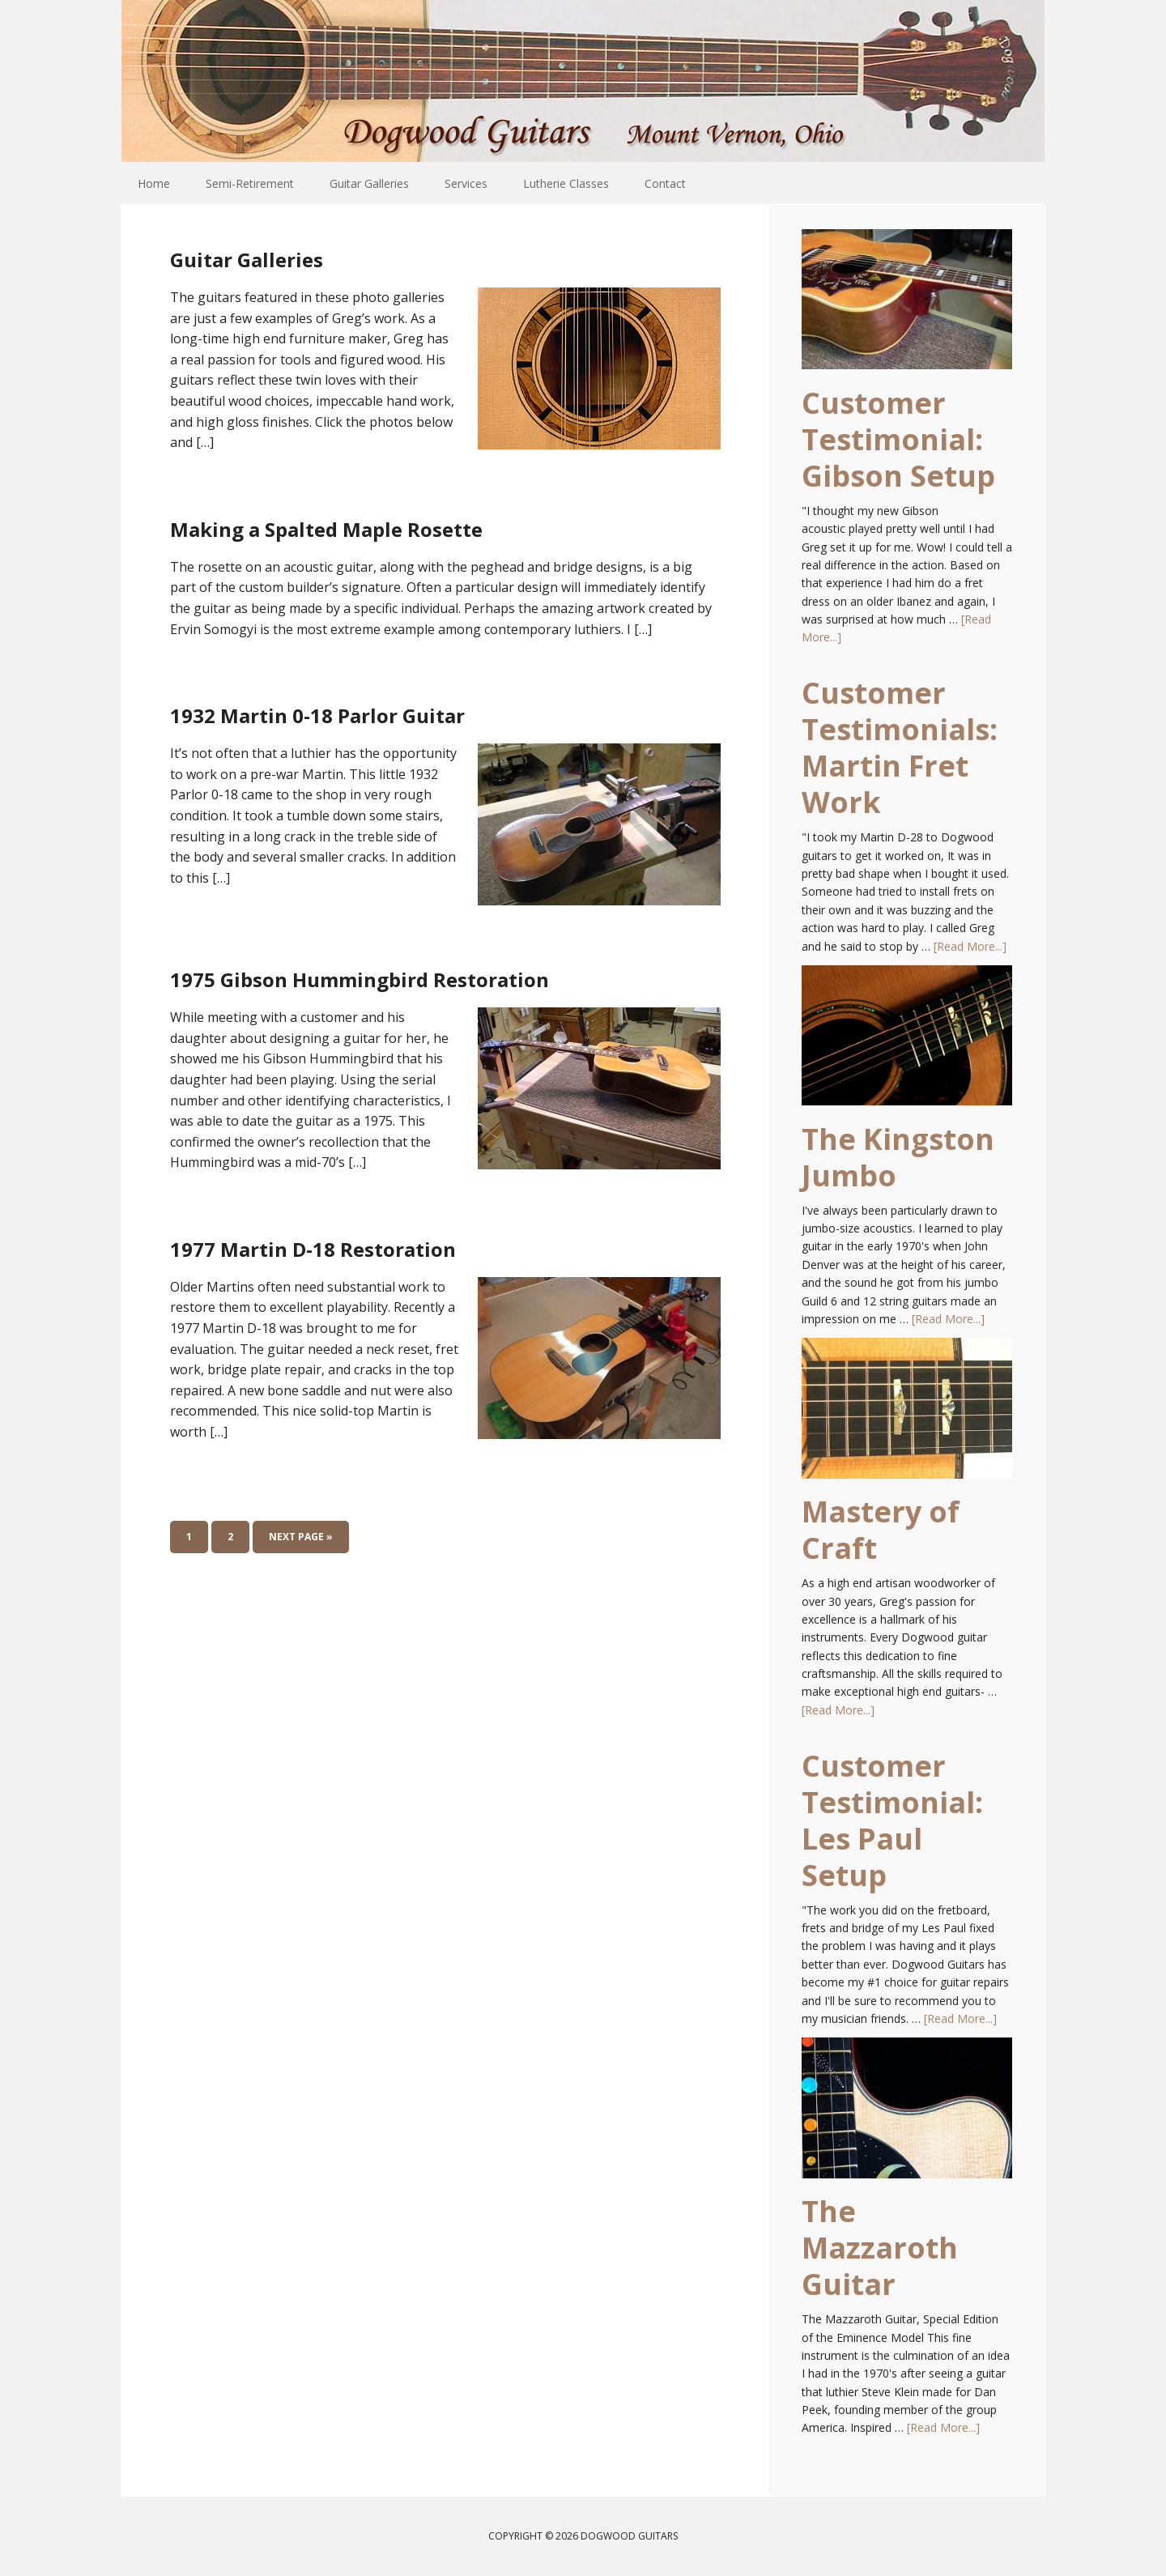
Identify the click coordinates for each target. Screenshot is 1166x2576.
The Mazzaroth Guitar (880, 2247)
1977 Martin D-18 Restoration (417, 1277)
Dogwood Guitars (583, 81)
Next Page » (301, 1571)
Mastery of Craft (881, 1530)
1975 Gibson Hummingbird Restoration (393, 991)
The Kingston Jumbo (898, 1157)
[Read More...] (970, 946)
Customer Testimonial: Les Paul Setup (892, 1820)
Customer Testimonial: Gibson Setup (898, 439)
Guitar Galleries (303, 254)
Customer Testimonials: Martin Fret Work (900, 747)
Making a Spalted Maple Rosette (443, 523)
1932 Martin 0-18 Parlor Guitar (425, 710)
